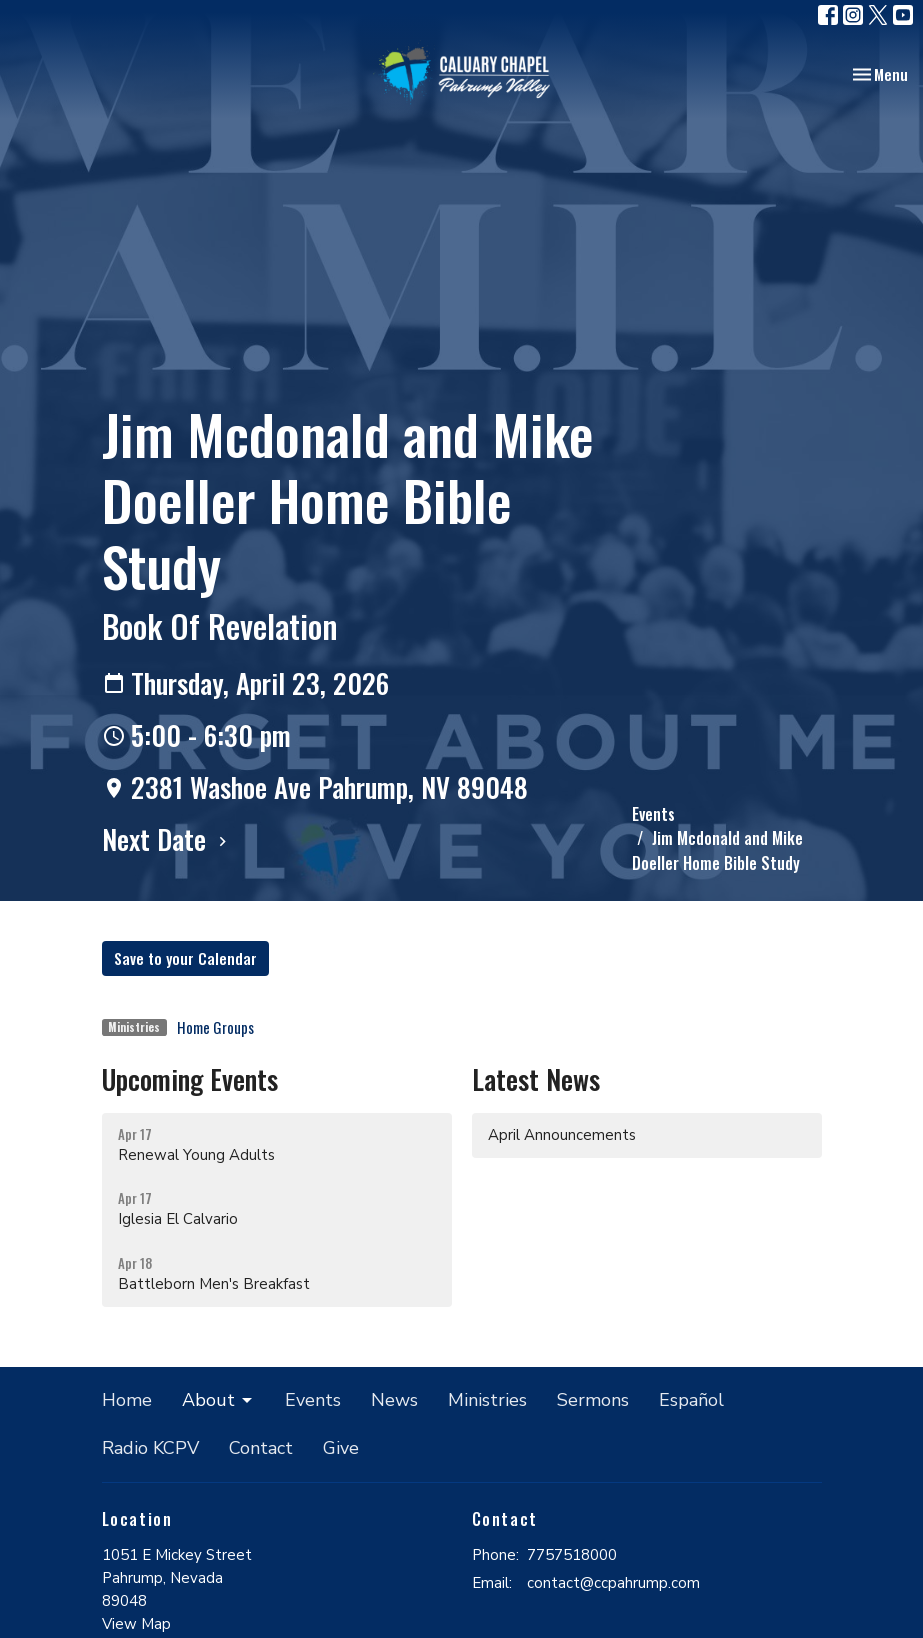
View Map (136, 1624)
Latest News (536, 1079)
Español (691, 1400)
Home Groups (215, 1027)
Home (127, 1400)
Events (653, 814)
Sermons (593, 1400)
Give (341, 1448)
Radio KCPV (150, 1448)
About (218, 1400)
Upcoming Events (190, 1079)
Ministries (487, 1400)
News (394, 1400)
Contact (261, 1448)
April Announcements (562, 1135)
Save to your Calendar (185, 958)
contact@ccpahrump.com (613, 1583)
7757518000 (572, 1555)
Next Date (167, 839)
